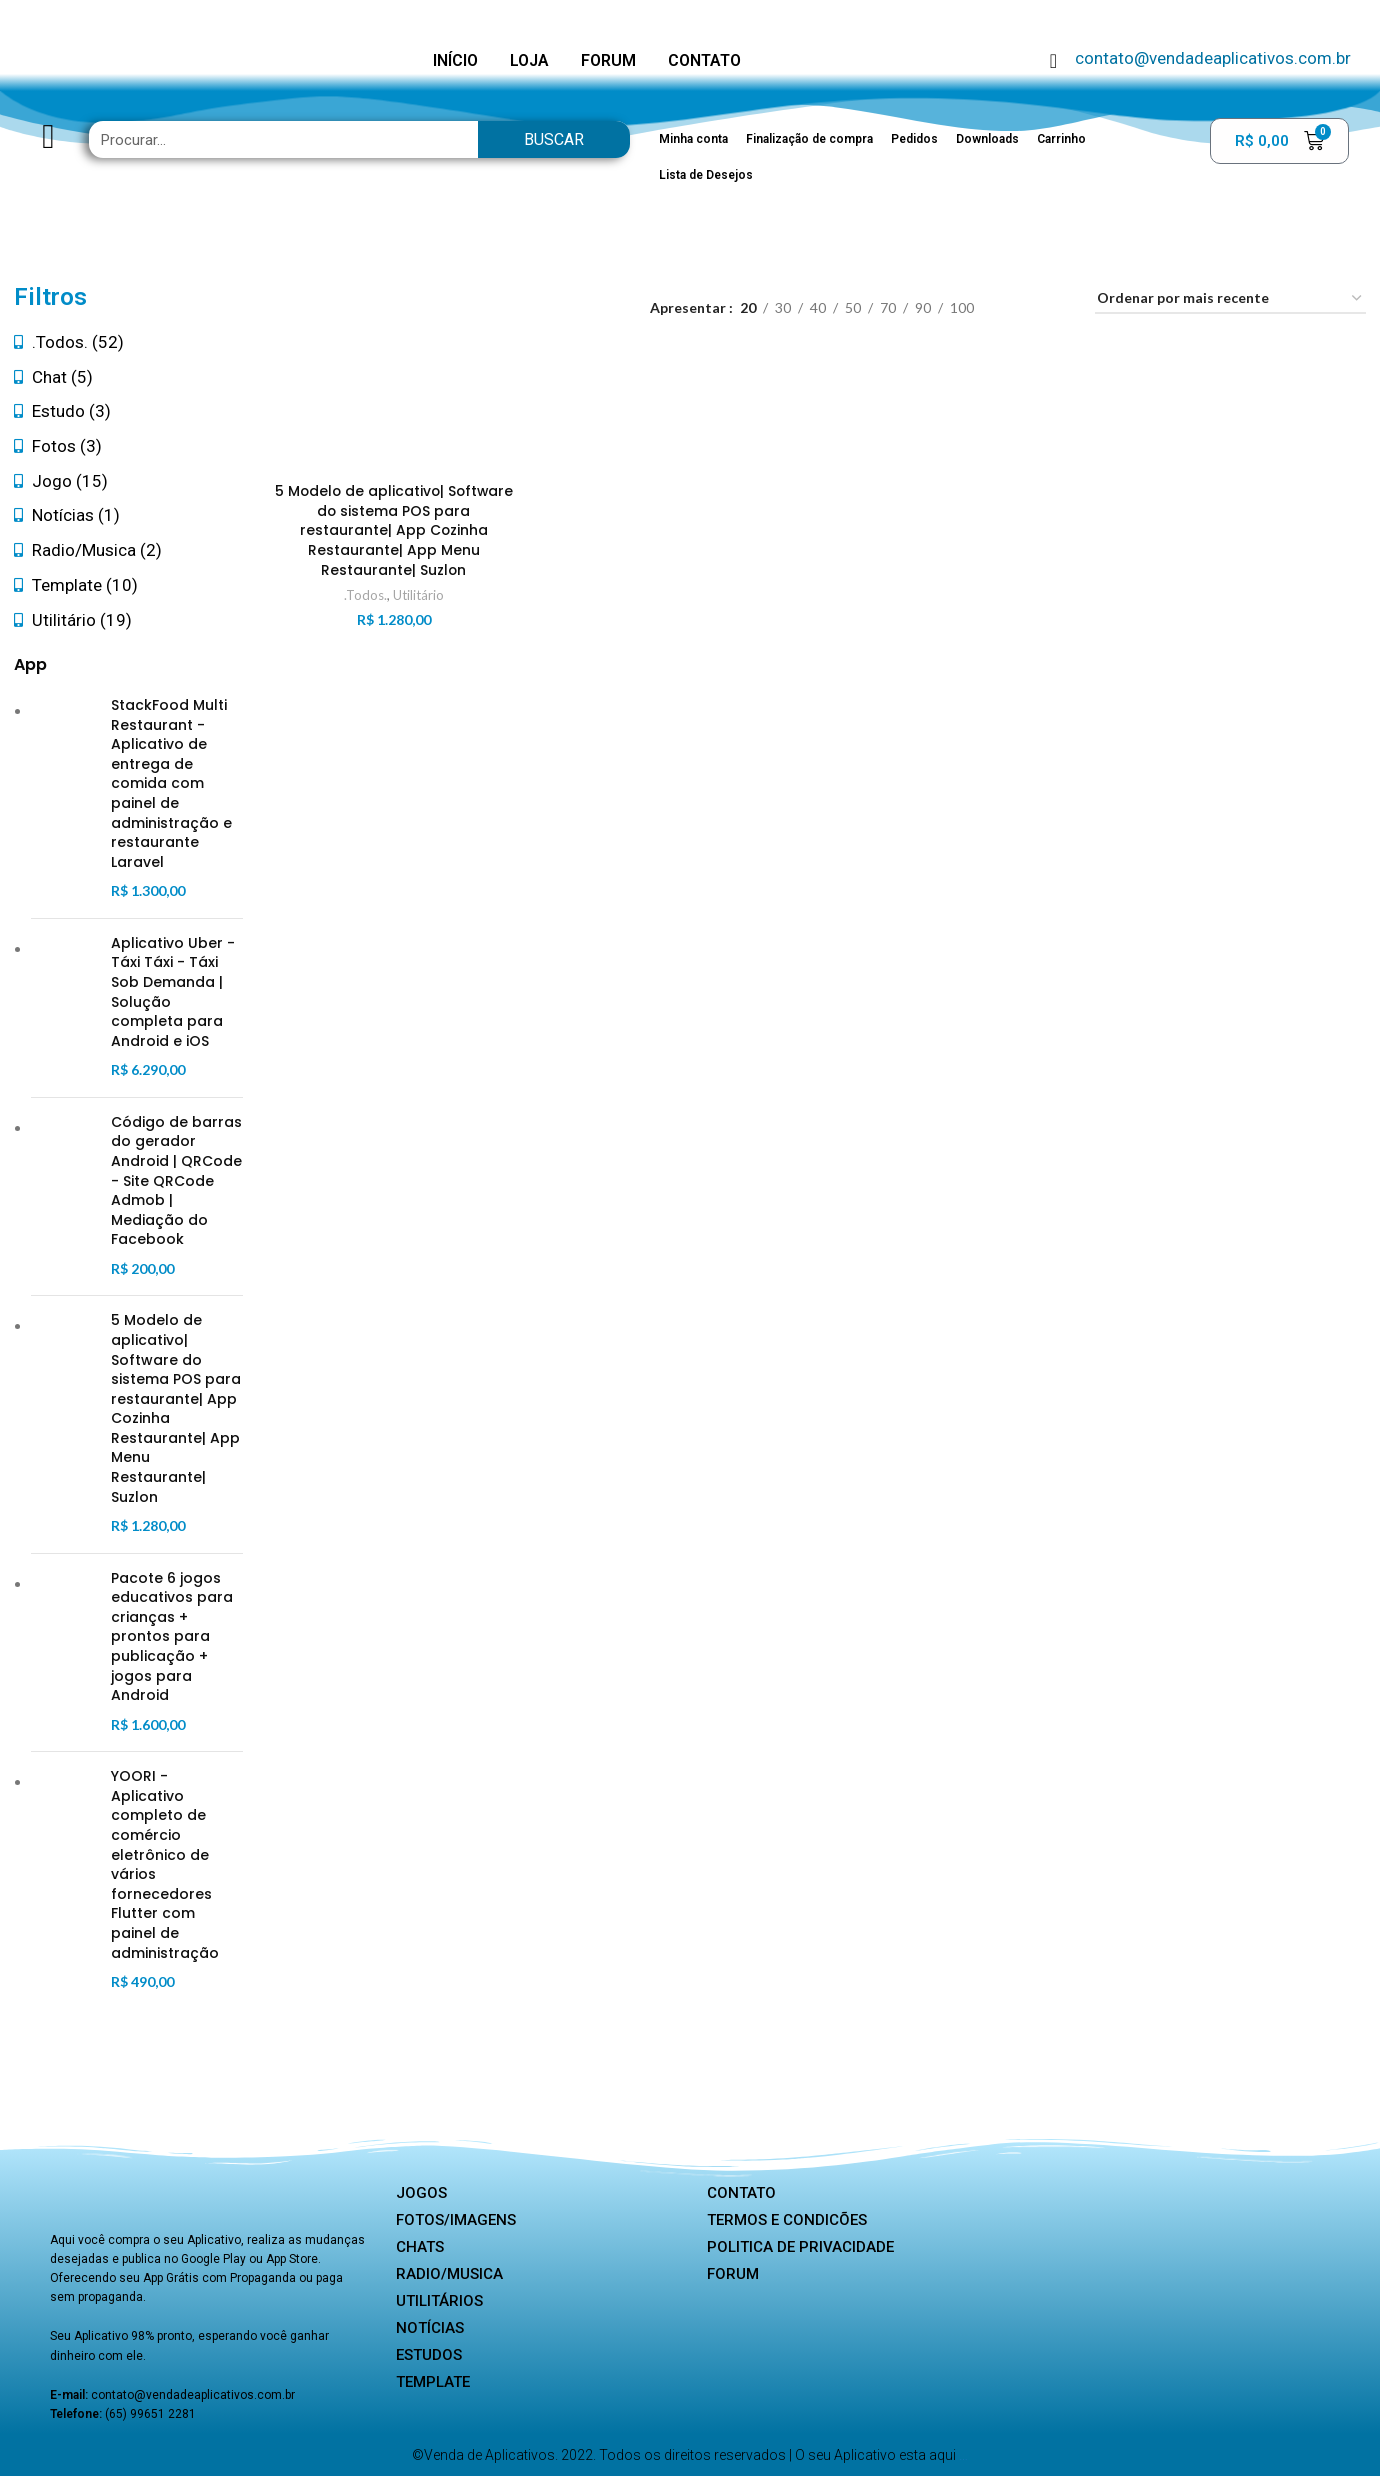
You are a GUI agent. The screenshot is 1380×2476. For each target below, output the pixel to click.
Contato (741, 2193)
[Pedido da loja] (1230, 299)
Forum (733, 2274)
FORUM (608, 60)
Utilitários (439, 2301)
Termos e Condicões (787, 2220)
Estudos (429, 2355)
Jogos (421, 2193)
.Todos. (364, 595)
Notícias (430, 2328)
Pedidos (914, 139)
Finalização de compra (809, 139)
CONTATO (704, 60)
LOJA (529, 60)
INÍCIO (455, 60)
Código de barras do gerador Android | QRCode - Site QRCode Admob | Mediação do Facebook (176, 1181)
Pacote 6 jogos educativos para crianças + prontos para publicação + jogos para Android (172, 1637)
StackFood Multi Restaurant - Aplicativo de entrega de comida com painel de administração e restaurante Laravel (171, 784)
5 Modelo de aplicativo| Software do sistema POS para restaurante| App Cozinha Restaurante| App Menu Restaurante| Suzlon (176, 1408)
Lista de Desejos (706, 175)
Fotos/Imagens (456, 2220)
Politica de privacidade (800, 2247)
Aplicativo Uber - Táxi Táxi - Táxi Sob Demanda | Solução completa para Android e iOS (173, 992)
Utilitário (417, 595)
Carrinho (1061, 139)
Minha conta (693, 139)
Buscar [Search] (554, 139)
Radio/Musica (449, 2274)
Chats (420, 2247)
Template (433, 2382)
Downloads (987, 139)
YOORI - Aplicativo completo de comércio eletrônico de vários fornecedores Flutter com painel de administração (165, 1864)
